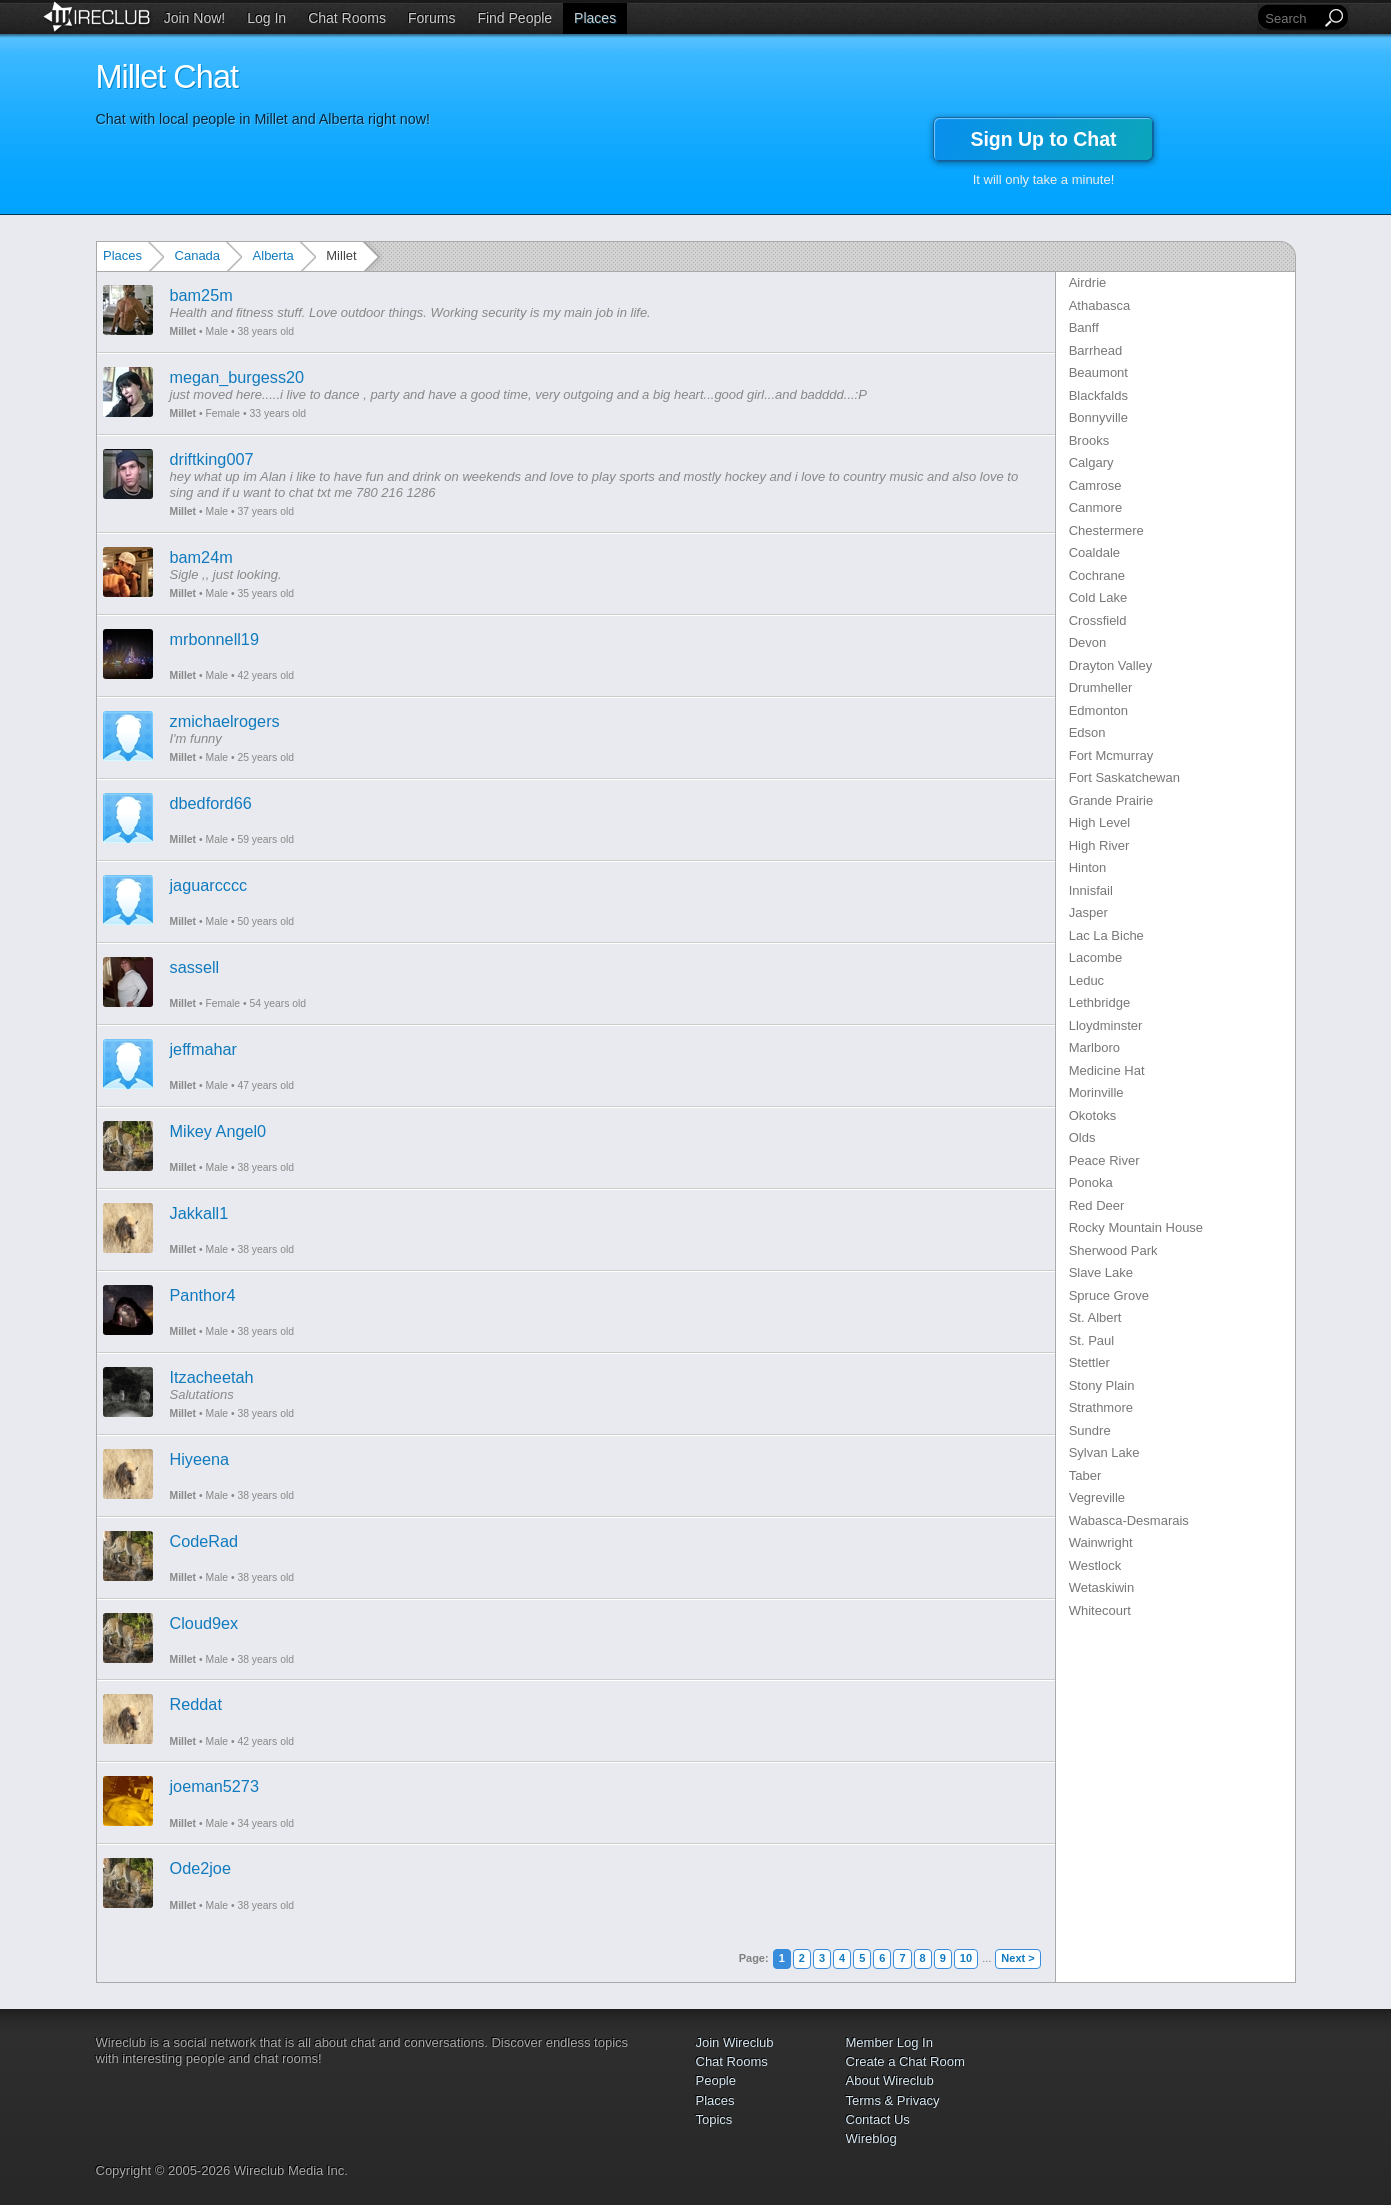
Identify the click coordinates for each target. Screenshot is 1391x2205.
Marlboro (1094, 1047)
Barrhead (1095, 350)
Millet (183, 331)
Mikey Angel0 (218, 1131)
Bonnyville (1098, 417)
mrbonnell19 (214, 639)
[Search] (1291, 18)
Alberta (273, 255)
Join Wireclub (735, 2042)
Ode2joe (200, 1868)
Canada (198, 255)
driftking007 (212, 459)
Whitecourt (1100, 1610)
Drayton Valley (1111, 665)
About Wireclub (890, 2080)
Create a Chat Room (905, 2061)
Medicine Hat (1107, 1070)
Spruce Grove (1109, 1295)
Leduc (1086, 980)
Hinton (1088, 867)
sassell (195, 967)
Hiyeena (200, 1459)
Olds (1082, 1137)
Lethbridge (1099, 1002)
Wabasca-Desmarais (1129, 1520)
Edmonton (1098, 710)
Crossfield (1098, 620)
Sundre (1090, 1430)
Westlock (1095, 1565)
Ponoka (1091, 1182)
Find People (514, 18)
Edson (1087, 732)
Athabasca (1099, 305)
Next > (1017, 1958)
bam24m (201, 557)
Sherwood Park (1113, 1250)
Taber (1085, 1475)
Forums (431, 18)
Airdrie (1088, 282)
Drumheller (1101, 687)
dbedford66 (211, 803)
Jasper (1088, 912)
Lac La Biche (1106, 935)
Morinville (1096, 1092)
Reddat (196, 1704)
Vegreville (1097, 1497)
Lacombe (1095, 957)
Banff (1084, 327)
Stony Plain (1102, 1385)
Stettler (1089, 1362)
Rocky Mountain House (1136, 1227)
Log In (266, 18)
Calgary (1091, 462)
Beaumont (1098, 372)
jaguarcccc (209, 885)
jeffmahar (203, 1049)
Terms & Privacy (893, 2100)
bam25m (201, 295)
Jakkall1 (199, 1213)
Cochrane (1097, 575)
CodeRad (204, 1541)
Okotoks (1093, 1115)
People (716, 2080)
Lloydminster (1106, 1025)
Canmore (1095, 507)
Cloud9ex (204, 1623)
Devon (1088, 642)
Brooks (1089, 440)
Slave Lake (1101, 1272)
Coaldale (1094, 552)
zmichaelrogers (225, 721)
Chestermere (1106, 530)
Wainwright (1101, 1542)
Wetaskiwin (1102, 1587)
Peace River (1104, 1160)
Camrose (1095, 485)
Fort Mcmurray (1111, 755)
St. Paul (1092, 1340)
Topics (714, 2119)
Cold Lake (1098, 597)
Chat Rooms (347, 18)
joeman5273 (214, 1786)
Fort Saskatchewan (1124, 777)
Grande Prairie (1111, 800)
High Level (1099, 822)
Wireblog (871, 2138)
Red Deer (1097, 1205)
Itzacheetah (212, 1377)
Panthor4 (203, 1295)
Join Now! (194, 18)
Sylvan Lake (1104, 1452)
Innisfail (1091, 890)
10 (966, 1958)
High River (1099, 845)
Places (595, 18)
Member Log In (889, 2042)
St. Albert (1095, 1317)
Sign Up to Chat (1043, 139)
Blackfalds (1098, 395)
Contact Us (878, 2119)
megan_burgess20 (237, 377)
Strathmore (1101, 1407)
